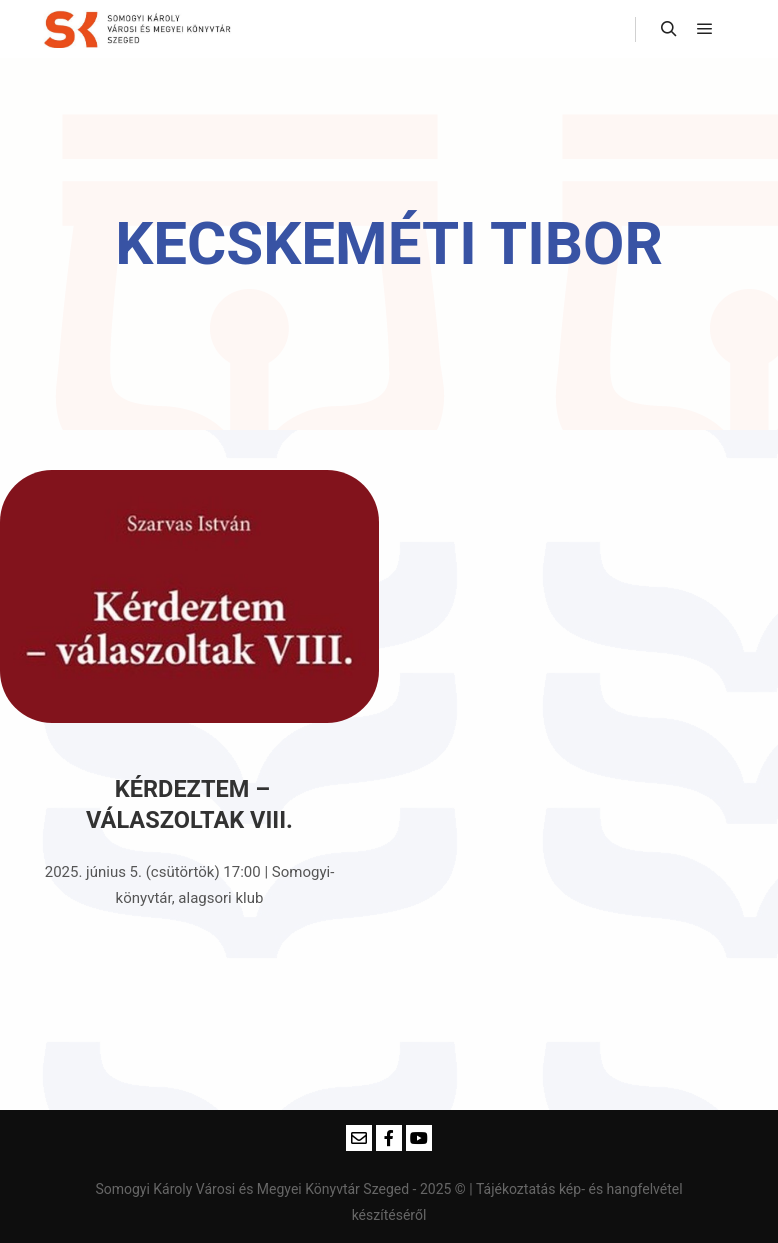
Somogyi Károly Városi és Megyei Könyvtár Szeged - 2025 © (282, 1189)
